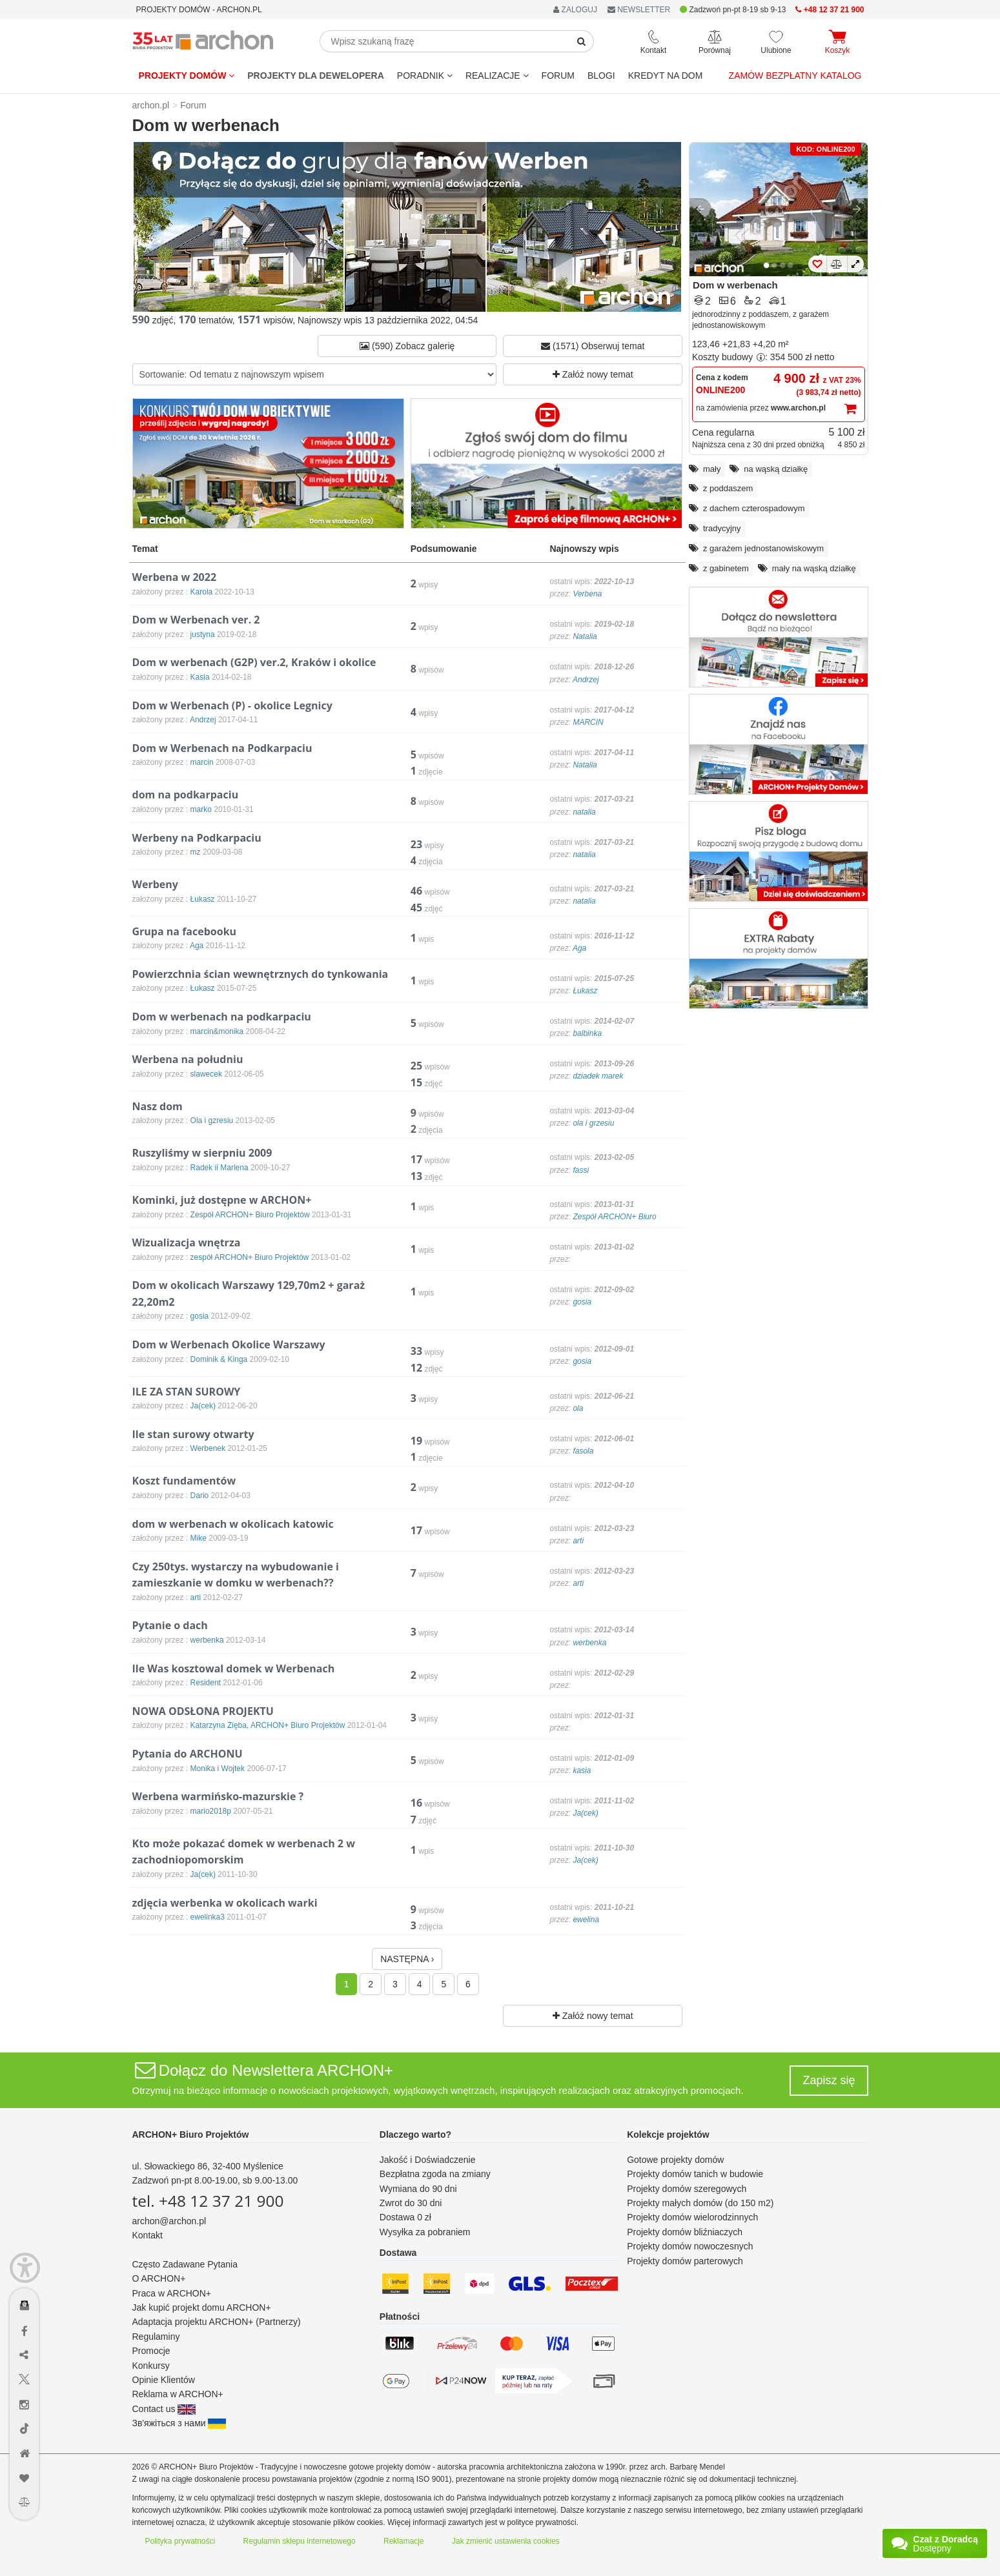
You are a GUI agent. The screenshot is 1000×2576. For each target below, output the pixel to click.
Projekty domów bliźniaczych (684, 2232)
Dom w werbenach (735, 284)
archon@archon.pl (169, 2221)
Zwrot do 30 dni (411, 2203)
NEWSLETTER (638, 9)
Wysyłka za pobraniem (425, 2232)
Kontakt (147, 2235)
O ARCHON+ (159, 2278)
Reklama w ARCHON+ (177, 2394)
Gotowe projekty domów (675, 2160)
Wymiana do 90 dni (418, 2189)
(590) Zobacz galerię (407, 346)
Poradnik (425, 75)
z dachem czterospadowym (754, 508)
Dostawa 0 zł (405, 2217)
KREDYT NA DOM (665, 75)
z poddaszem (728, 488)
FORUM (558, 75)
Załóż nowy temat (593, 374)
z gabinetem (726, 568)
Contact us (164, 2409)
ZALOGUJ (575, 9)
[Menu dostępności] (25, 2268)
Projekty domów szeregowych (686, 2189)
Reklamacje (403, 2541)
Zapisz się (828, 2080)
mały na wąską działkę (814, 568)
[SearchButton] (581, 41)
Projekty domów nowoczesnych (690, 2246)
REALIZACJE (497, 75)
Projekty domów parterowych (685, 2261)
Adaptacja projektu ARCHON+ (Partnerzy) (216, 2322)
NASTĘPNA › (407, 1959)
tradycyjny (722, 528)
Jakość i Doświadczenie (428, 2160)
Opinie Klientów (163, 2380)
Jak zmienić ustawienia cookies (506, 2541)
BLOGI (601, 75)
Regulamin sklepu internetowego (299, 2541)
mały (711, 469)
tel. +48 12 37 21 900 (208, 2200)
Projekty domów (187, 75)
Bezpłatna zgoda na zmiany (435, 2174)
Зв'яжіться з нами (179, 2423)
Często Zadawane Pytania (185, 2264)
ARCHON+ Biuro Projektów (190, 2134)
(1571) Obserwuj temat (592, 346)
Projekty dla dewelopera (315, 75)
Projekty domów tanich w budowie (695, 2174)
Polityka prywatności (180, 2541)
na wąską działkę (776, 469)
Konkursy (151, 2365)
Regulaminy (156, 2336)
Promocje (151, 2351)
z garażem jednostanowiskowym (763, 548)
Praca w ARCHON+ (172, 2293)
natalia (584, 811)
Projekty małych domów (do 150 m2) (700, 2203)
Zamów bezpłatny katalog (795, 75)
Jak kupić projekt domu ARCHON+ (201, 2307)
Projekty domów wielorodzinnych (692, 2217)
